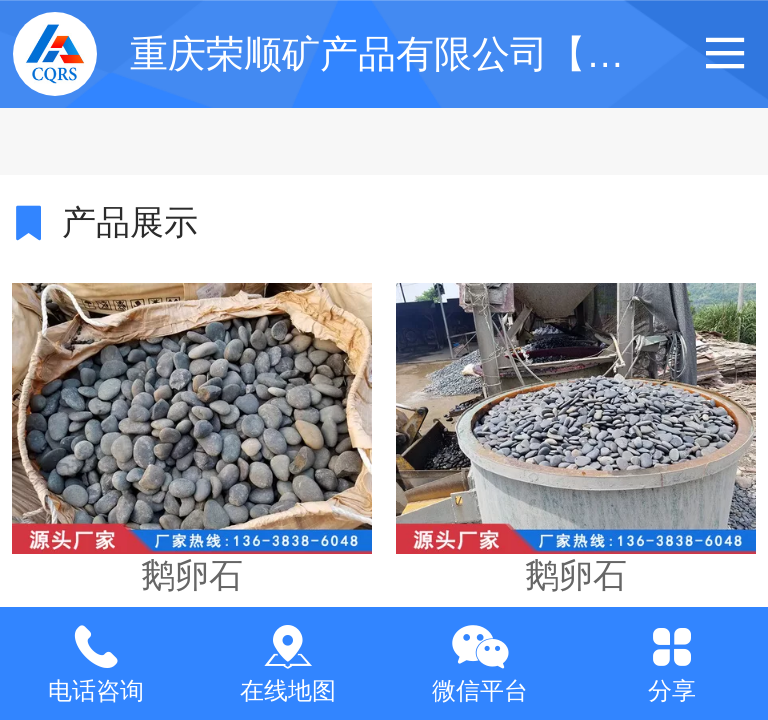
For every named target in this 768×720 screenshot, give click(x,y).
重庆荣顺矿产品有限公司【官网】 (415, 53)
